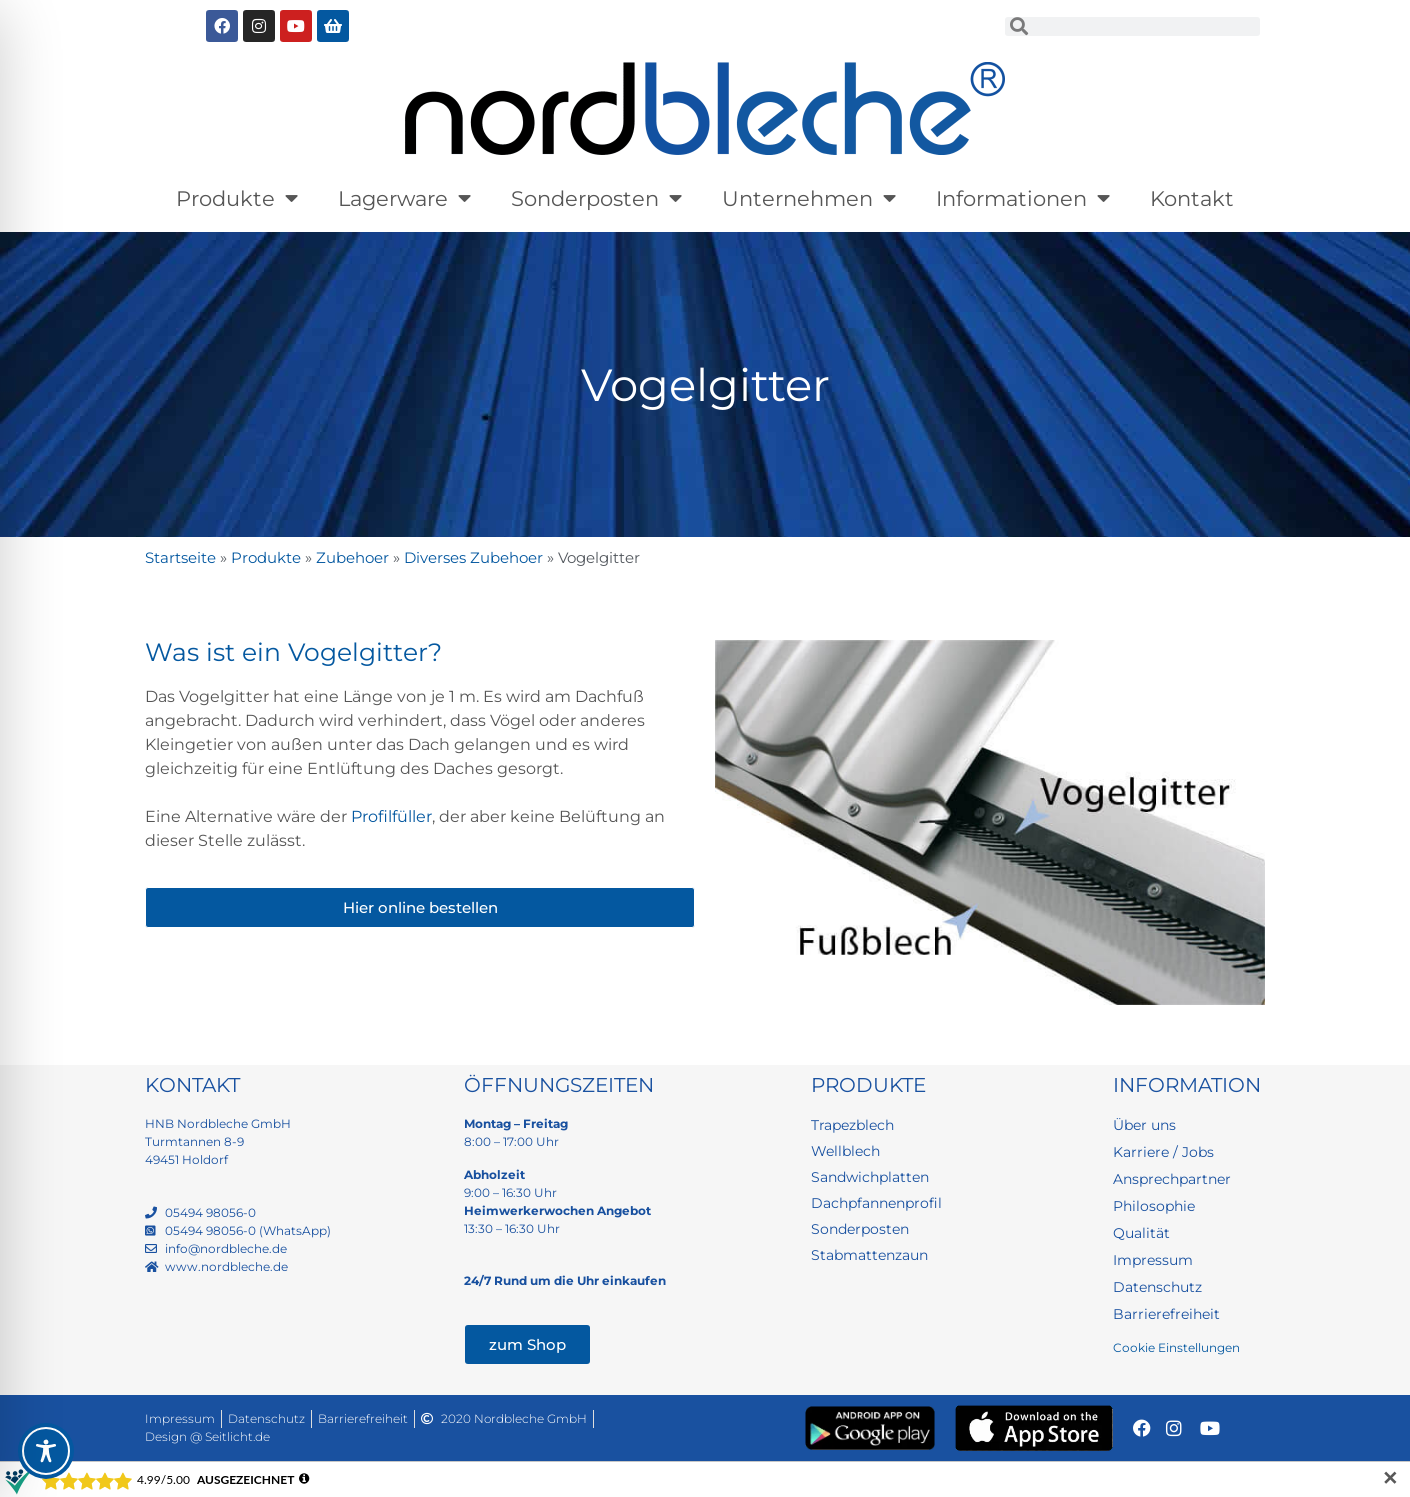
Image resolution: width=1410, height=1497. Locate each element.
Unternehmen (809, 198)
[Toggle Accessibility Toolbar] (46, 1451)
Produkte (237, 198)
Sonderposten (596, 198)
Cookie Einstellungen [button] (1176, 1347)
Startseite (180, 557)
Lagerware (404, 198)
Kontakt (1192, 198)
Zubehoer (352, 557)
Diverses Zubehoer (473, 557)
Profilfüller (391, 816)
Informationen (1023, 198)
